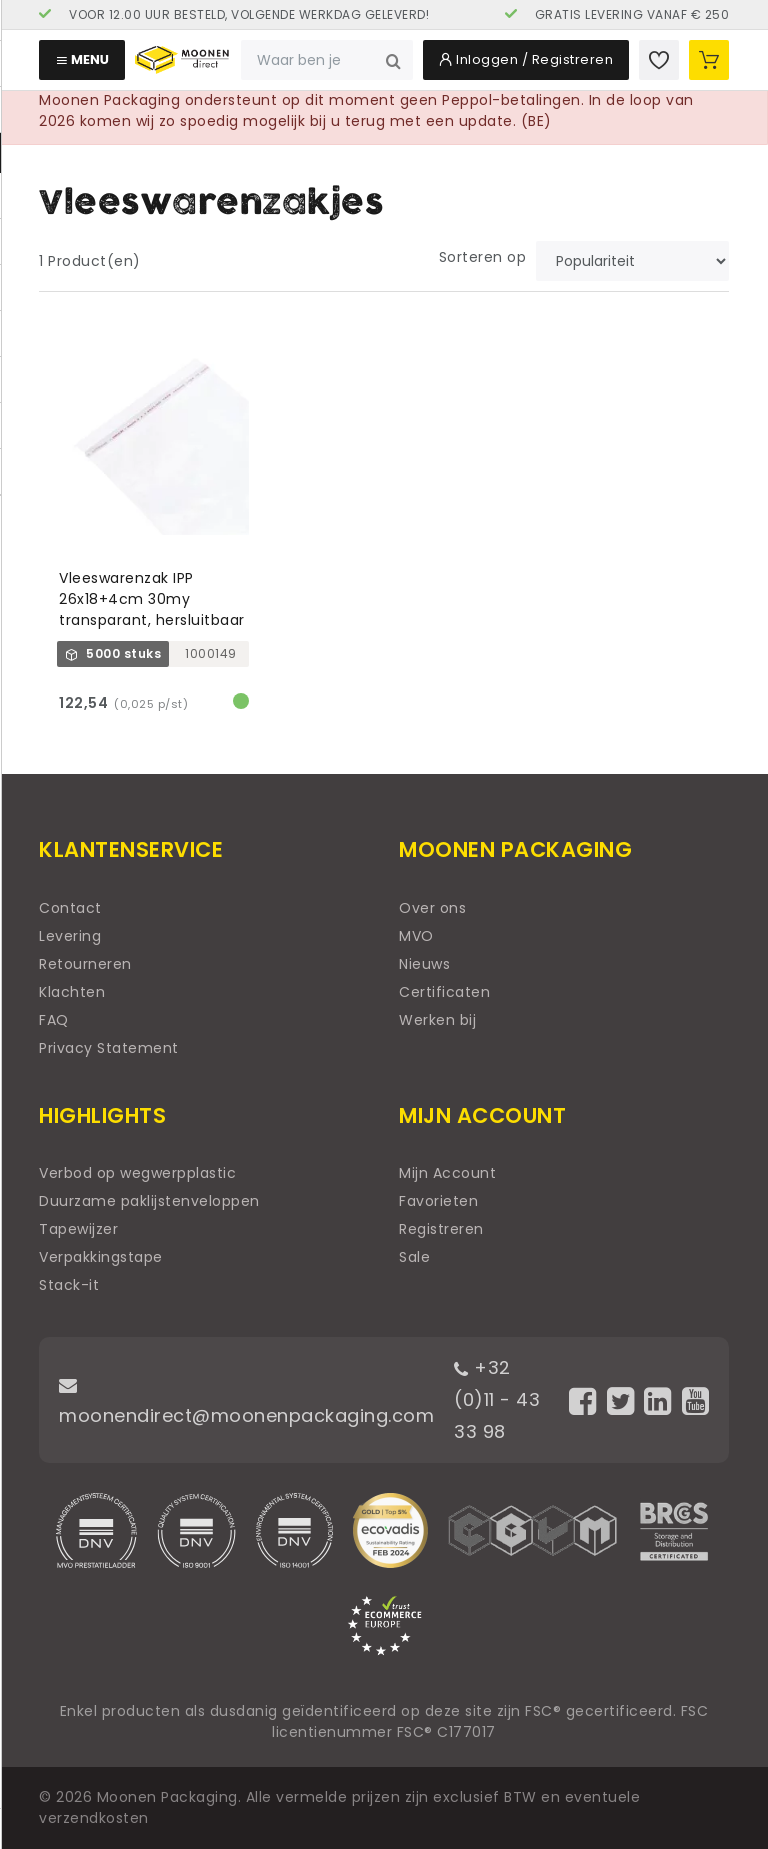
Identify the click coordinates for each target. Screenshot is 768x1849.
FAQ (54, 1020)
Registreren (441, 1229)
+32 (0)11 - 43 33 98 (497, 1399)
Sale (414, 1257)
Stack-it (69, 1285)
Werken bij (437, 1020)
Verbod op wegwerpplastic (137, 1173)
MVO (416, 936)
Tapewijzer (78, 1229)
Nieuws (424, 964)
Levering (70, 936)
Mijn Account (447, 1173)
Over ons (432, 908)
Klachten (72, 992)
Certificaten (444, 992)
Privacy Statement (109, 1048)
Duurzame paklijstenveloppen (149, 1201)
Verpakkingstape (101, 1257)
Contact (70, 908)
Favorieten (438, 1201)
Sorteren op (483, 257)
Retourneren (85, 964)
